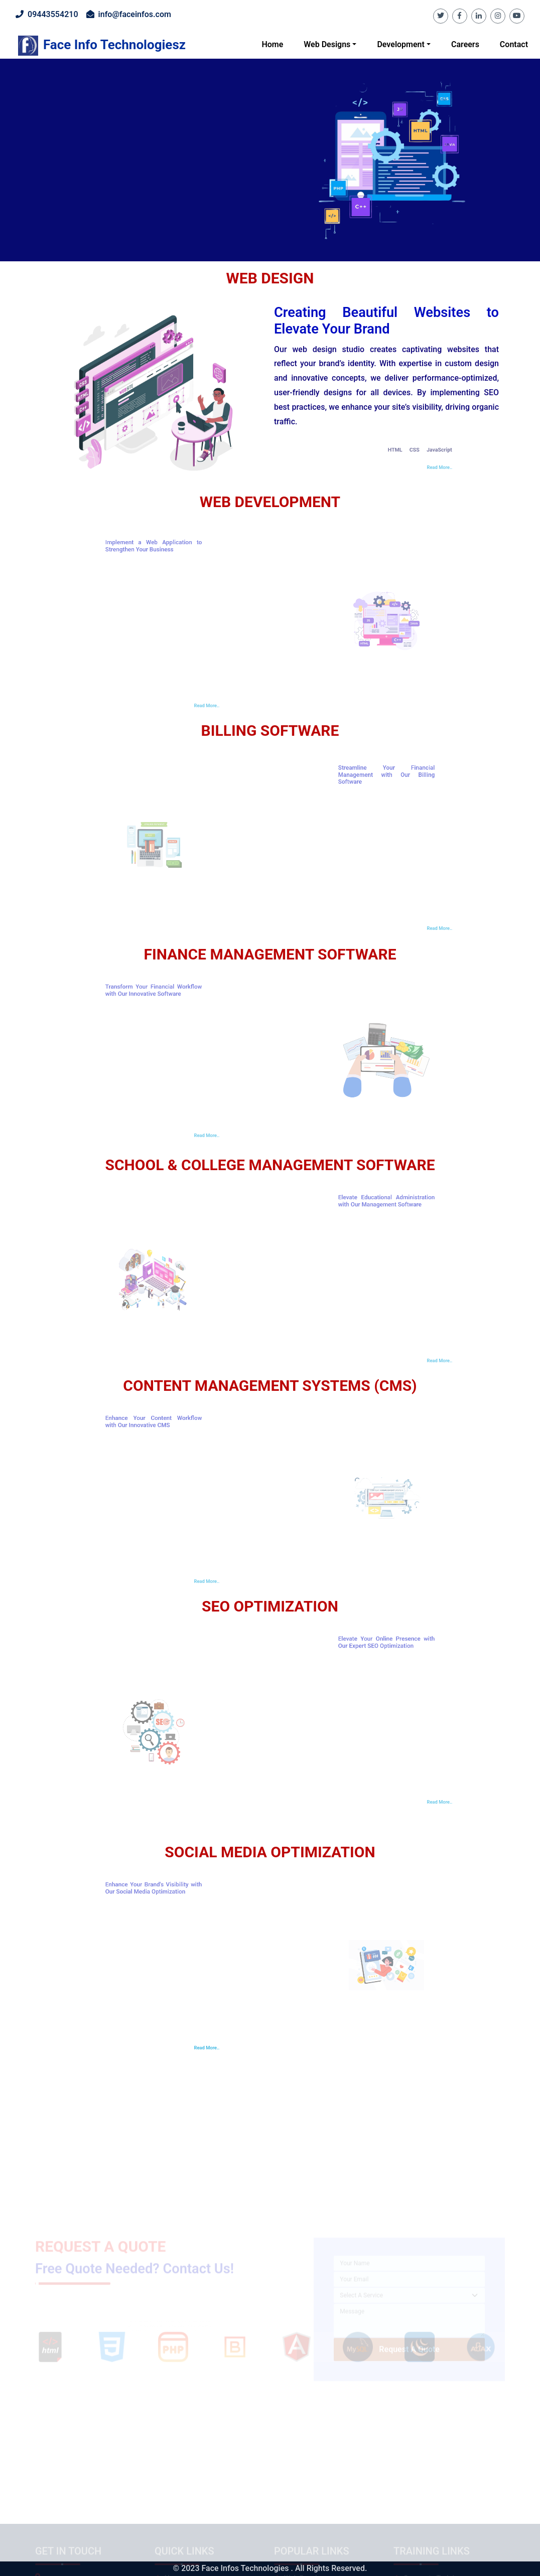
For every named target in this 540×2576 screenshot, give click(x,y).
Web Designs (327, 44)
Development (400, 44)
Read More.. (183, 2048)
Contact (514, 44)
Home (272, 44)
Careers (465, 44)
